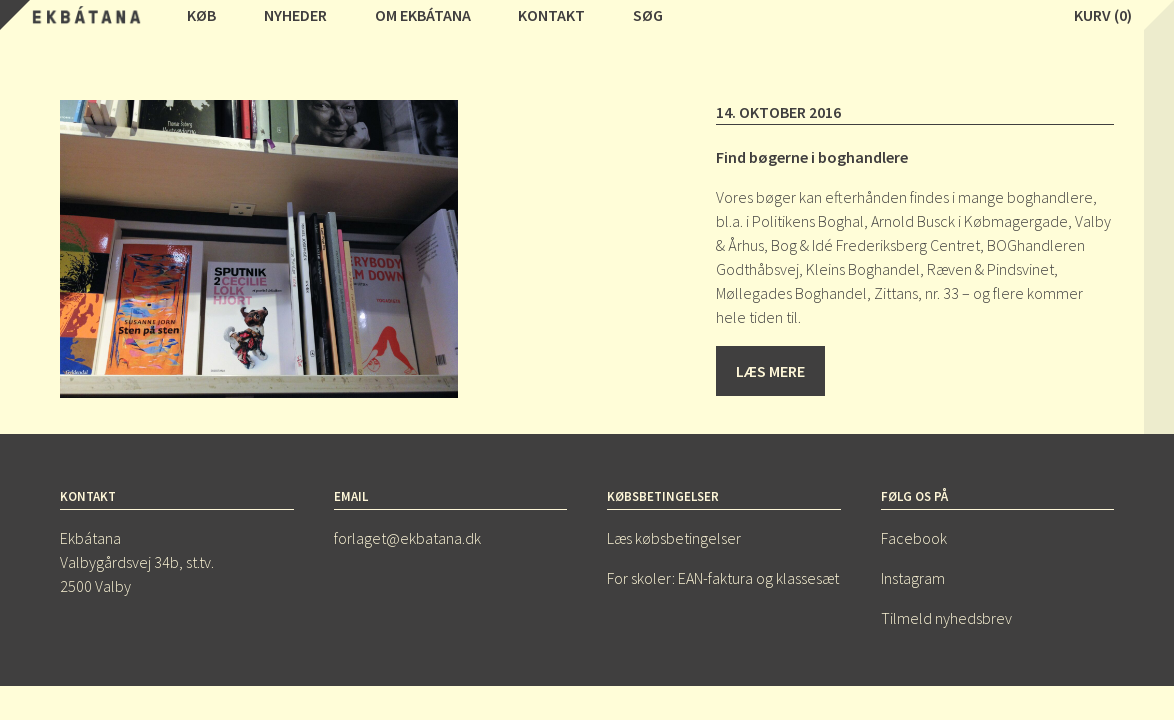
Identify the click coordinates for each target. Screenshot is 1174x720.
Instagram (913, 578)
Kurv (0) (1103, 15)
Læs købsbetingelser (674, 538)
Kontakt (551, 15)
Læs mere (770, 371)
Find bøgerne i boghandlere (812, 157)
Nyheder (295, 15)
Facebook (914, 538)
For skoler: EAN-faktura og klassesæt (723, 578)
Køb (201, 15)
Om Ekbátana (423, 15)
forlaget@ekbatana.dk (407, 538)
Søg (648, 15)
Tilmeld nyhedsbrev (946, 618)
